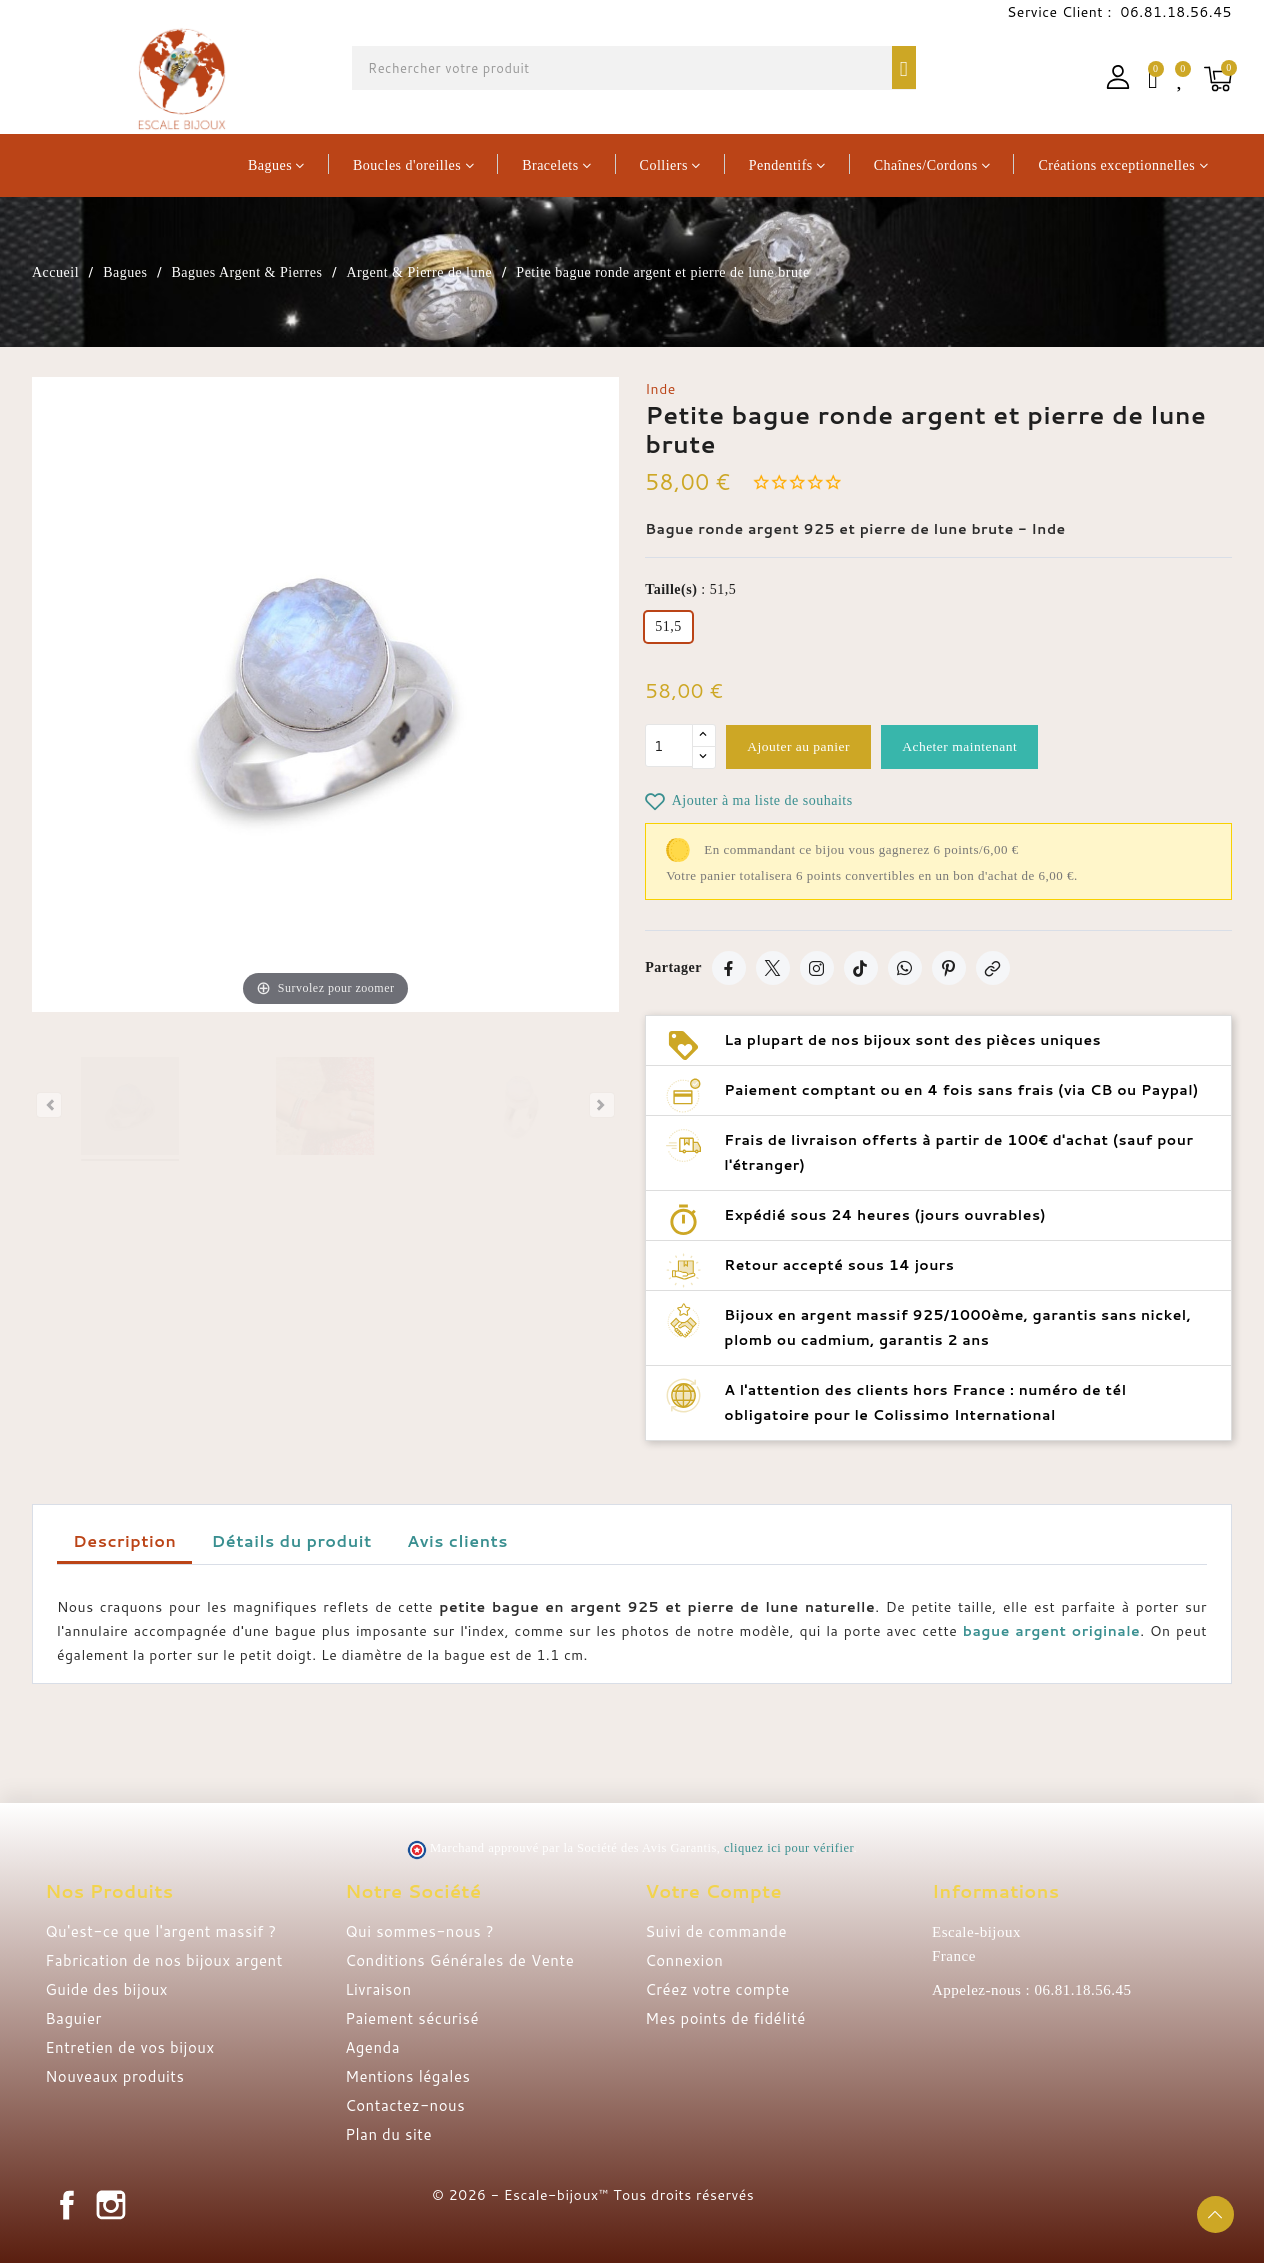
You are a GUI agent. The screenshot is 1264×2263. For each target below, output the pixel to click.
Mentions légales (407, 2076)
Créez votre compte (717, 1989)
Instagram (111, 2205)
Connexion (684, 1960)
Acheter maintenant (974, 746)
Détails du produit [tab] (292, 1540)
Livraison (378, 1989)
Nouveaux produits (114, 2076)
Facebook (67, 2205)
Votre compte (713, 1891)
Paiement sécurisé (412, 2018)
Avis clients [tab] (457, 1540)
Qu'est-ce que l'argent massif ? (160, 1931)
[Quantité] (669, 746)
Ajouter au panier (803, 746)
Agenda (372, 2047)
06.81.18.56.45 (1174, 12)
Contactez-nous (405, 2105)
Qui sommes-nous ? (419, 1931)
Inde (660, 389)
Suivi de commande (716, 1931)
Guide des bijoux (106, 1989)
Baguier (73, 2018)
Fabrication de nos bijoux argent (164, 1960)
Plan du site (388, 2134)
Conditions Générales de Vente (459, 1960)
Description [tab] (124, 1540)
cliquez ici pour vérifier (788, 1848)
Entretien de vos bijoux (130, 2047)
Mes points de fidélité (725, 2018)
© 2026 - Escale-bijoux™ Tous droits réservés (593, 2195)
